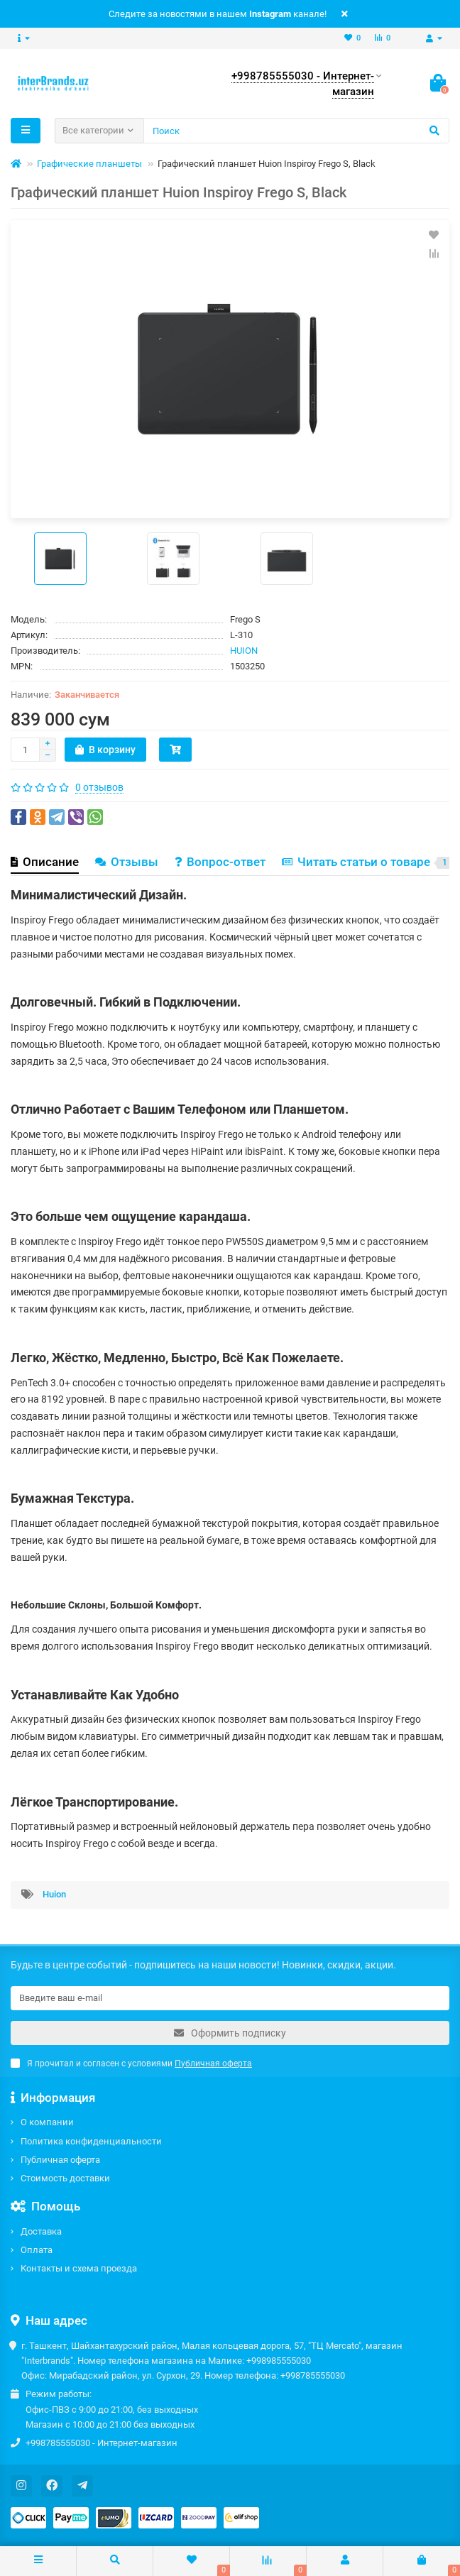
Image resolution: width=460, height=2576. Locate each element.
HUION (244, 650)
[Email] (230, 1998)
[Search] (296, 130)
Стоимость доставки (65, 2178)
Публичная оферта (60, 2159)
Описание (45, 862)
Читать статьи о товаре (367, 862)
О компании (47, 2122)
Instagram (270, 14)
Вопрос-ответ (220, 862)
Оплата (37, 2250)
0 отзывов (99, 787)
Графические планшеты (89, 163)
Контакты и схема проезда (79, 2268)
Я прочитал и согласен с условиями (131, 2063)
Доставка (41, 2231)
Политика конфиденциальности (91, 2141)
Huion (54, 1894)
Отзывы (126, 862)
